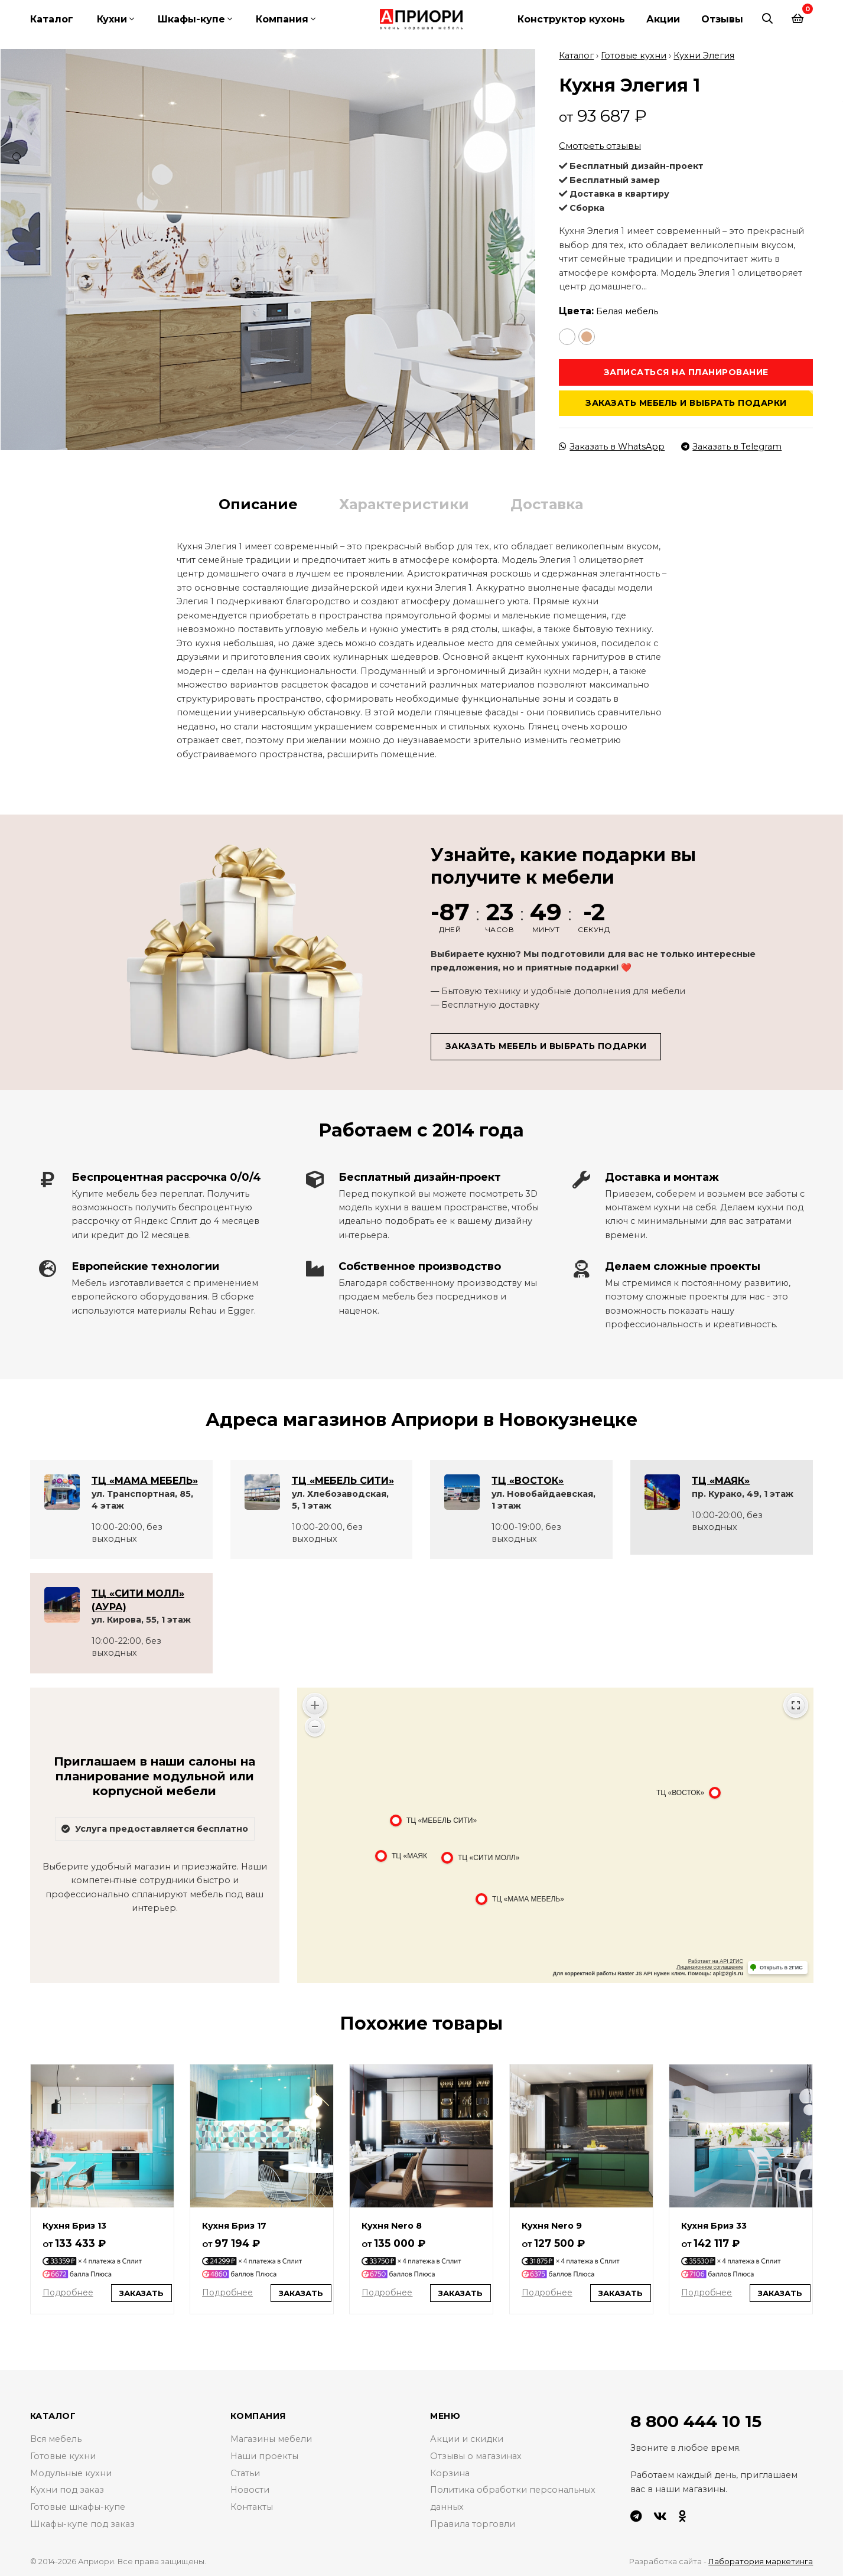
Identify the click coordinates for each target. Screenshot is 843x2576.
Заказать (141, 2292)
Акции (663, 19)
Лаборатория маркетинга (760, 2560)
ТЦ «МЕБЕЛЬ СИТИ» (343, 1479)
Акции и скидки (466, 2437)
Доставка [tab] (546, 503)
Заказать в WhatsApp (612, 445)
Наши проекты (264, 2455)
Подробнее (68, 2291)
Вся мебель (56, 2437)
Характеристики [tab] (404, 503)
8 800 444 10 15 (695, 2420)
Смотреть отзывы (600, 145)
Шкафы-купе (191, 19)
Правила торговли (472, 2523)
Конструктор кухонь (571, 19)
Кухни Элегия (703, 54)
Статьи (245, 2472)
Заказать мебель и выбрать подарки (686, 401)
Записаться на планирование (686, 371)
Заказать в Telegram (731, 445)
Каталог (51, 19)
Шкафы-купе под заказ (82, 2523)
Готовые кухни (633, 54)
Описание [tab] (258, 503)
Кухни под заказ (67, 2489)
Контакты (251, 2505)
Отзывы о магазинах (476, 2455)
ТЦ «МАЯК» (721, 1479)
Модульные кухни (71, 2472)
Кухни (112, 19)
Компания (282, 19)
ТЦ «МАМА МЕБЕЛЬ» (145, 1479)
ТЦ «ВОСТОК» (528, 1479)
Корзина (450, 2472)
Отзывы (722, 19)
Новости (249, 2489)
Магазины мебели (271, 2437)
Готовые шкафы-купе (77, 2505)
